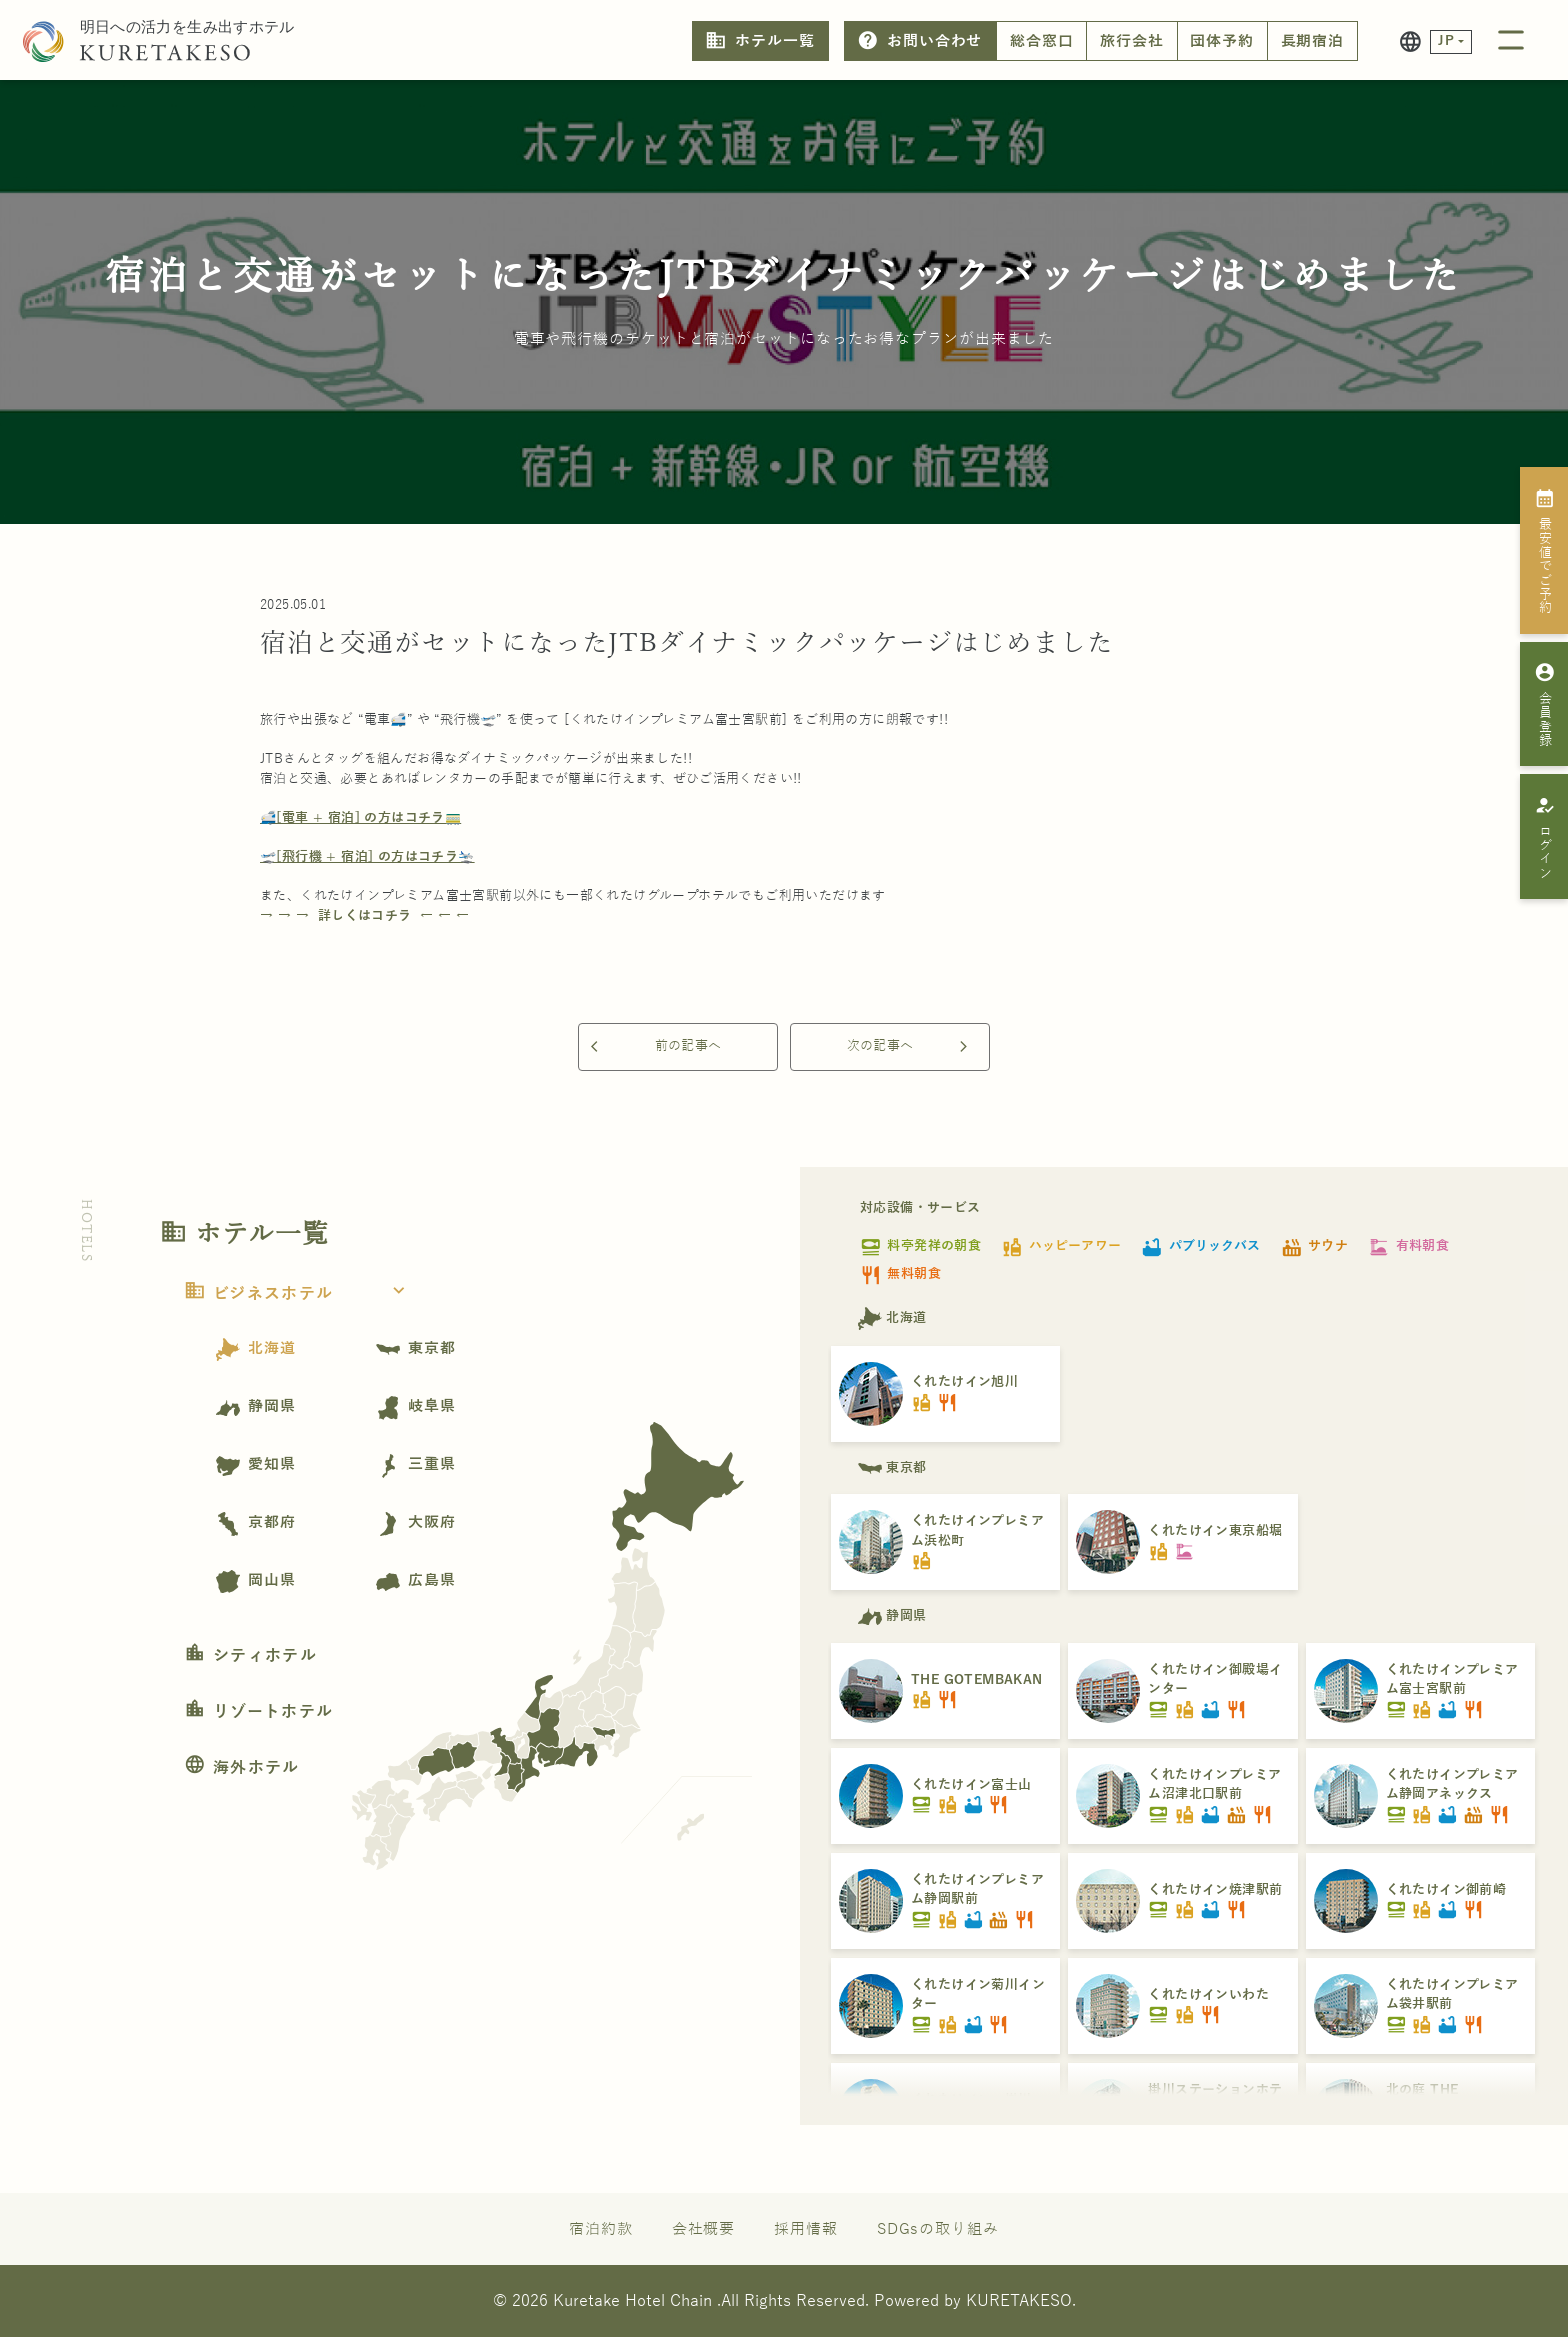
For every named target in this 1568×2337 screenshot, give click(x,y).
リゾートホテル (258, 1712)
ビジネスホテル (300, 1294)
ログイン (1544, 837)
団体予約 (1222, 41)
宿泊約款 (601, 2229)
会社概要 (704, 2229)
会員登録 (1544, 704)
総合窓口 (1042, 41)
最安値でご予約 (1544, 550)
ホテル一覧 (759, 40)
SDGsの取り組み (938, 2229)
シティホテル (250, 1656)
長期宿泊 (1313, 41)
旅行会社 (1132, 41)
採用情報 (806, 2229)
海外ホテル (242, 1768)
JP (1446, 41)
